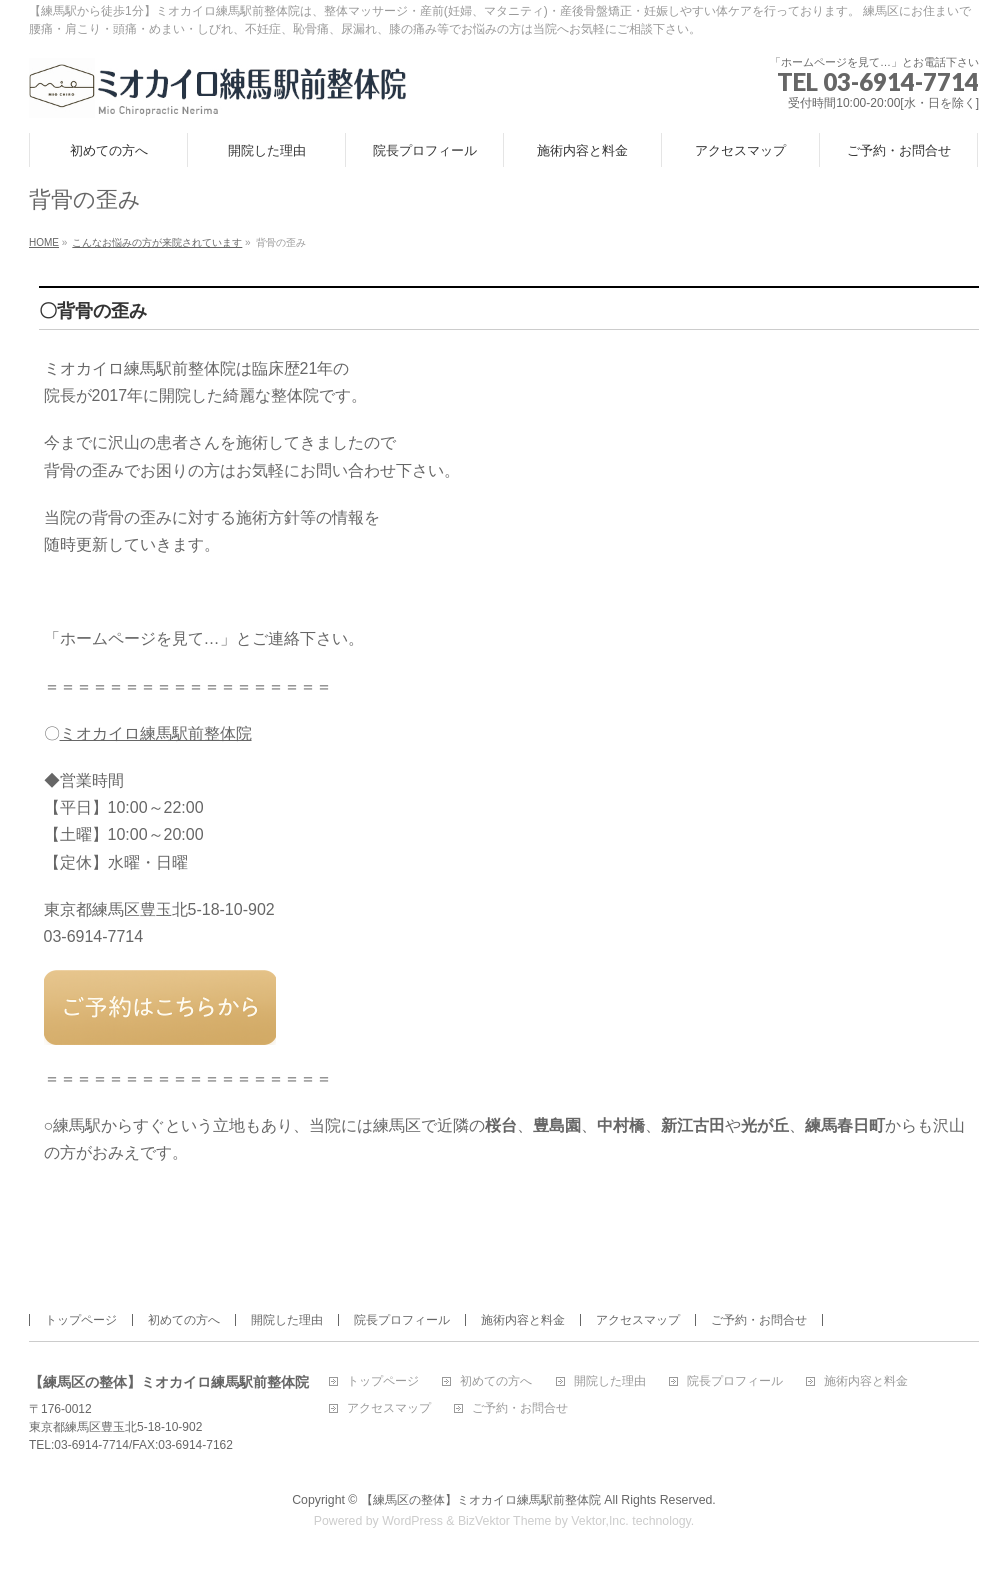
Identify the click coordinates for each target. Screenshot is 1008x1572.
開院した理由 (287, 1320)
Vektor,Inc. (600, 1521)
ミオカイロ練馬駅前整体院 (156, 733)
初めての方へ (184, 1320)
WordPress (412, 1521)
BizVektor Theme (505, 1521)
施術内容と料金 (523, 1320)
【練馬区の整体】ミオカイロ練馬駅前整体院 (481, 1500)
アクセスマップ (638, 1320)
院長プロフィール (402, 1320)
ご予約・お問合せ (759, 1320)
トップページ (81, 1320)
